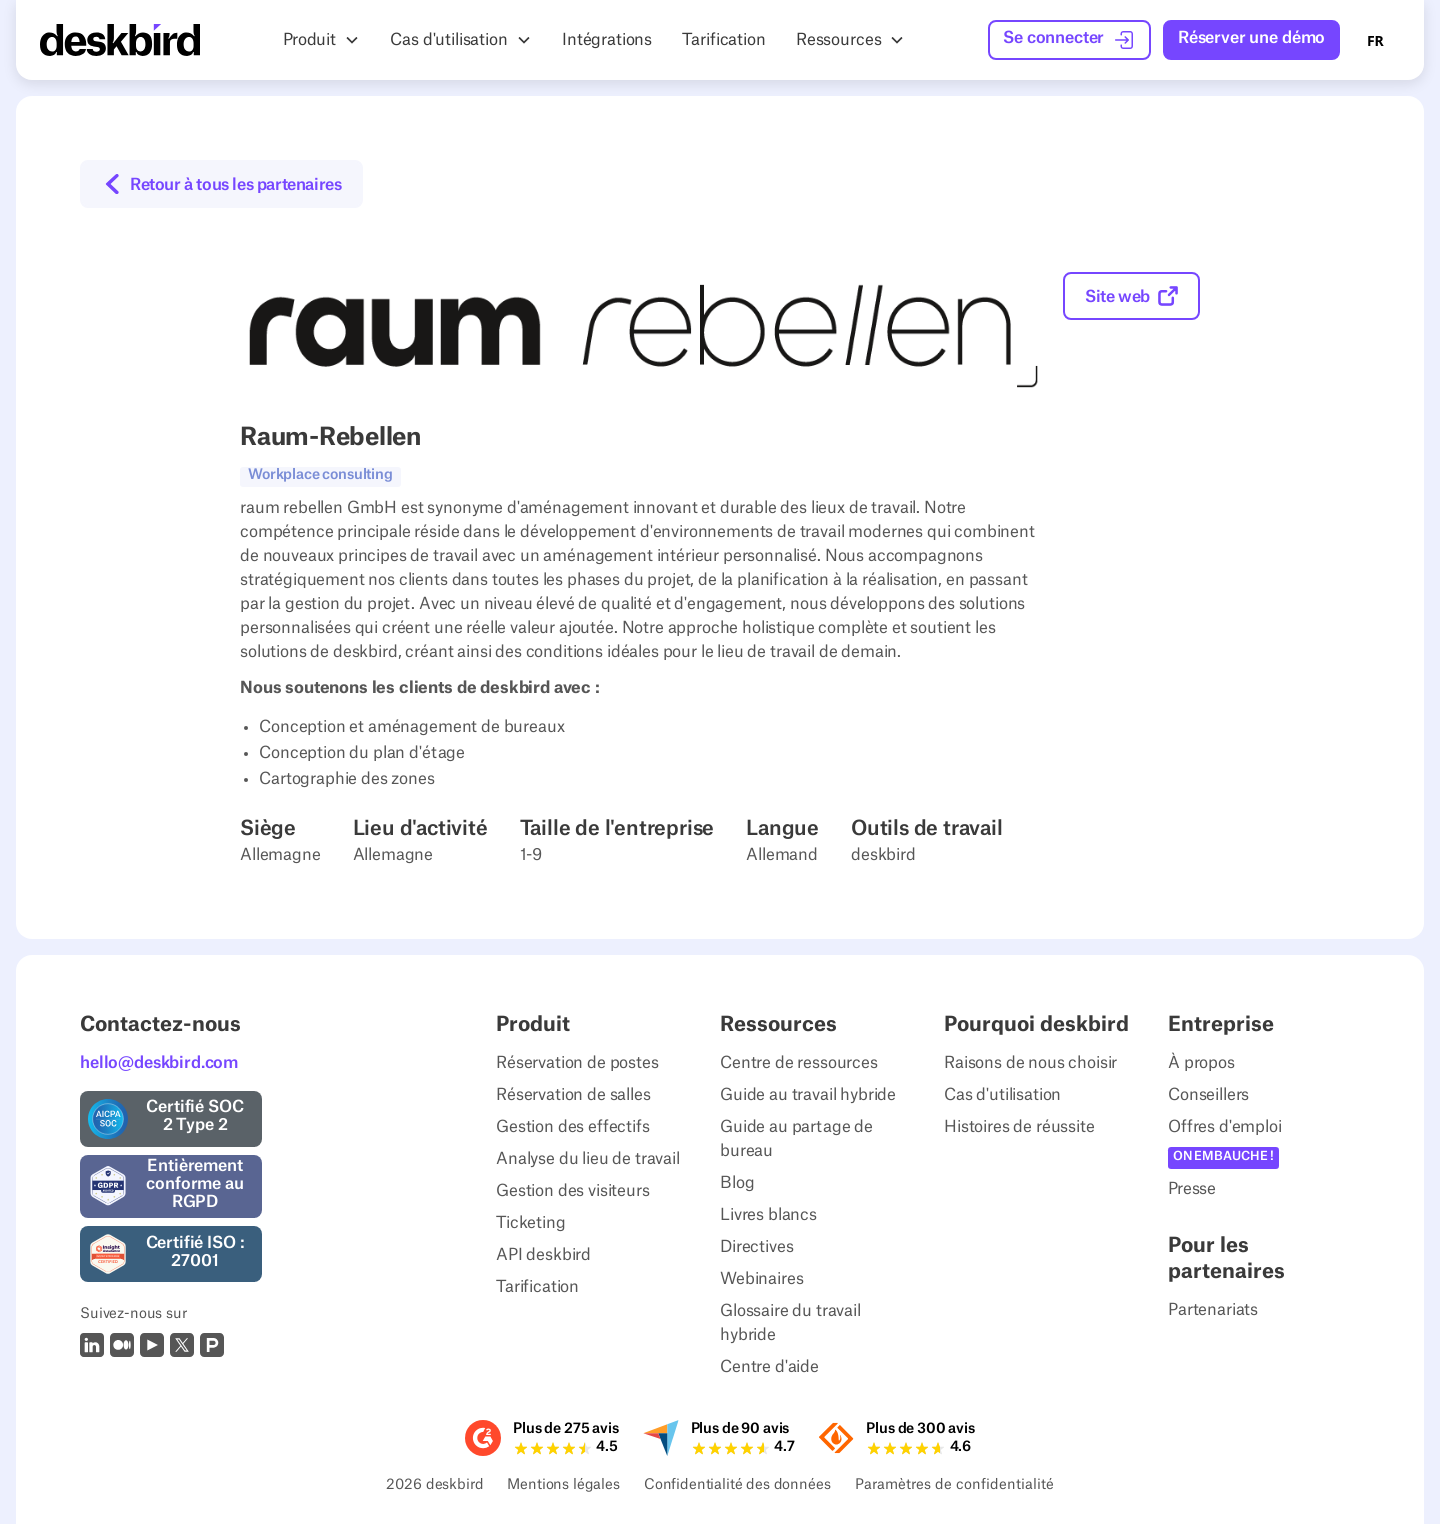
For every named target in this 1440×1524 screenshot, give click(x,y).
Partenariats (1213, 1310)
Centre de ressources (799, 1063)
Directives (756, 1247)
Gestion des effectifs (573, 1127)
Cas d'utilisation (1002, 1095)
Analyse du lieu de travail (588, 1159)
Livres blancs (768, 1215)
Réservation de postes (577, 1063)
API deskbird (543, 1255)
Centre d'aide (769, 1367)
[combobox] (1375, 40)
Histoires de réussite (1019, 1127)
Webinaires (761, 1279)
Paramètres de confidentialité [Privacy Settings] (954, 1486)
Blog (737, 1183)
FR (1375, 40)
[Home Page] (120, 40)
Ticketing (531, 1223)
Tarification (537, 1287)
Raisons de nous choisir (1030, 1063)
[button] (321, 40)
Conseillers (1208, 1095)
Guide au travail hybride (808, 1095)
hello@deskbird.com (159, 1063)
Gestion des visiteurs (573, 1191)
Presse (1192, 1189)
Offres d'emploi (1225, 1127)
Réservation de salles (573, 1095)
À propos (1201, 1063)
